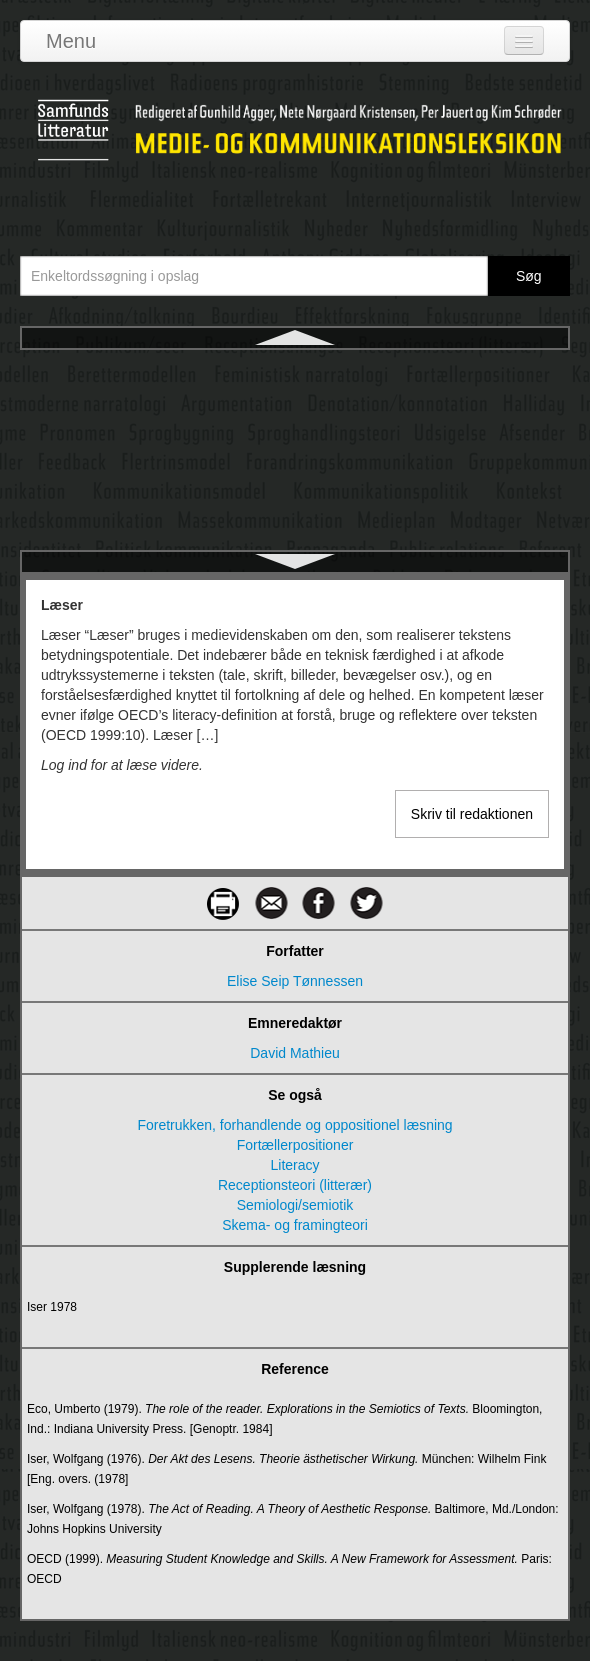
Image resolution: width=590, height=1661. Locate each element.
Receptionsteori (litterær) (295, 1185)
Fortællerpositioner (295, 1145)
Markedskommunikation (295, 477)
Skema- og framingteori (295, 1225)
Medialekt (295, 549)
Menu (71, 41)
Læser (295, 369)
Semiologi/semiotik (295, 1205)
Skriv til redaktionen (472, 814)
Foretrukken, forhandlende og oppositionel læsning (294, 1125)
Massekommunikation (294, 513)
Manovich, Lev (295, 441)
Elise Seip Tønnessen (295, 981)
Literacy (294, 1165)
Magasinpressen (295, 405)
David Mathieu (295, 1053)
